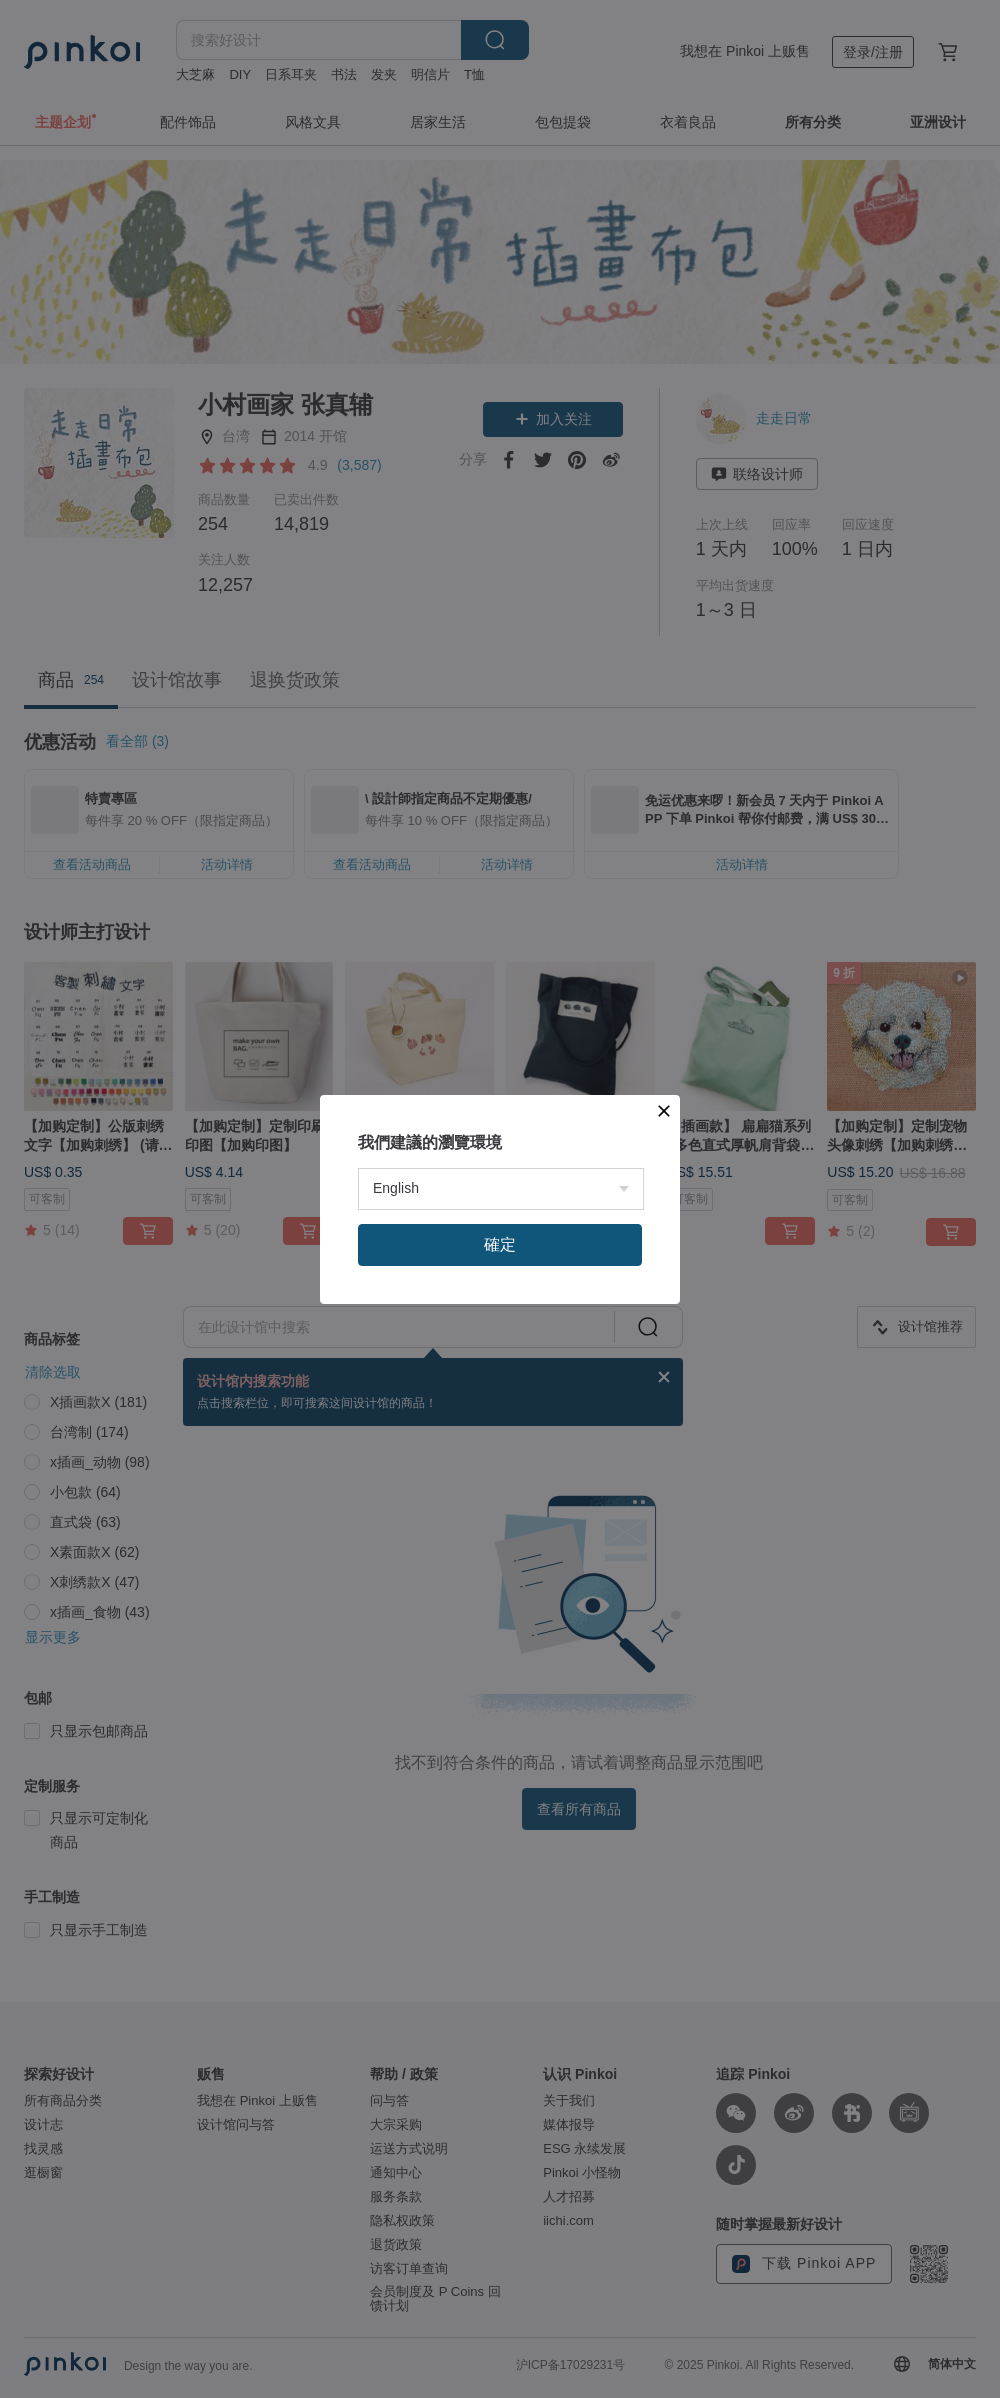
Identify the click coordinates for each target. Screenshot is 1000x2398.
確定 (500, 1495)
